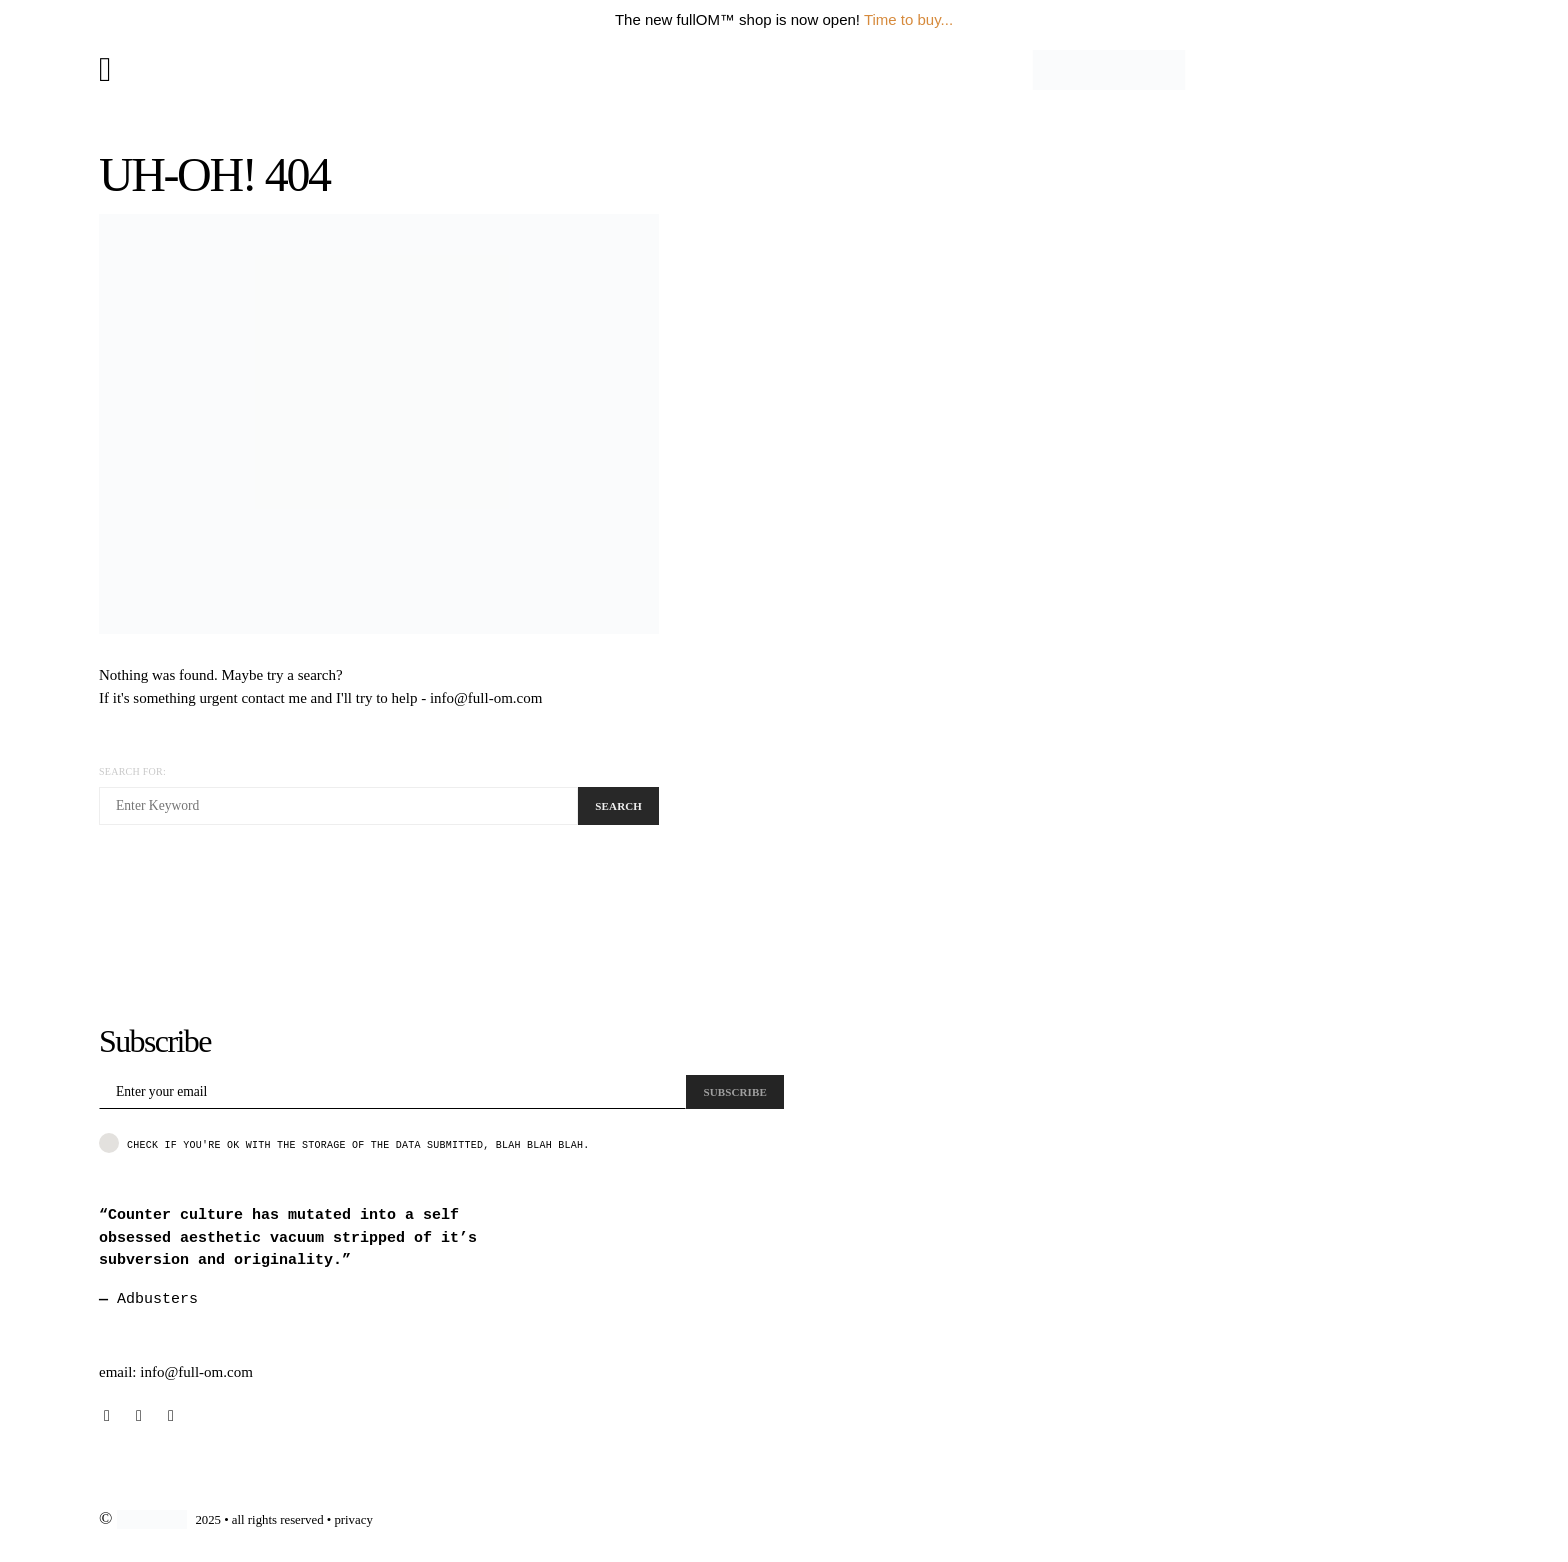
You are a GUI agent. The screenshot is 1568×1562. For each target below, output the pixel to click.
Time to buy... (908, 19)
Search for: (132, 771)
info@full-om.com (486, 698)
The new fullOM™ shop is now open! (737, 19)
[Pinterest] (171, 1416)
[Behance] (139, 1416)
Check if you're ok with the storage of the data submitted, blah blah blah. (344, 1143)
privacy (353, 1520)
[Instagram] (107, 1416)
